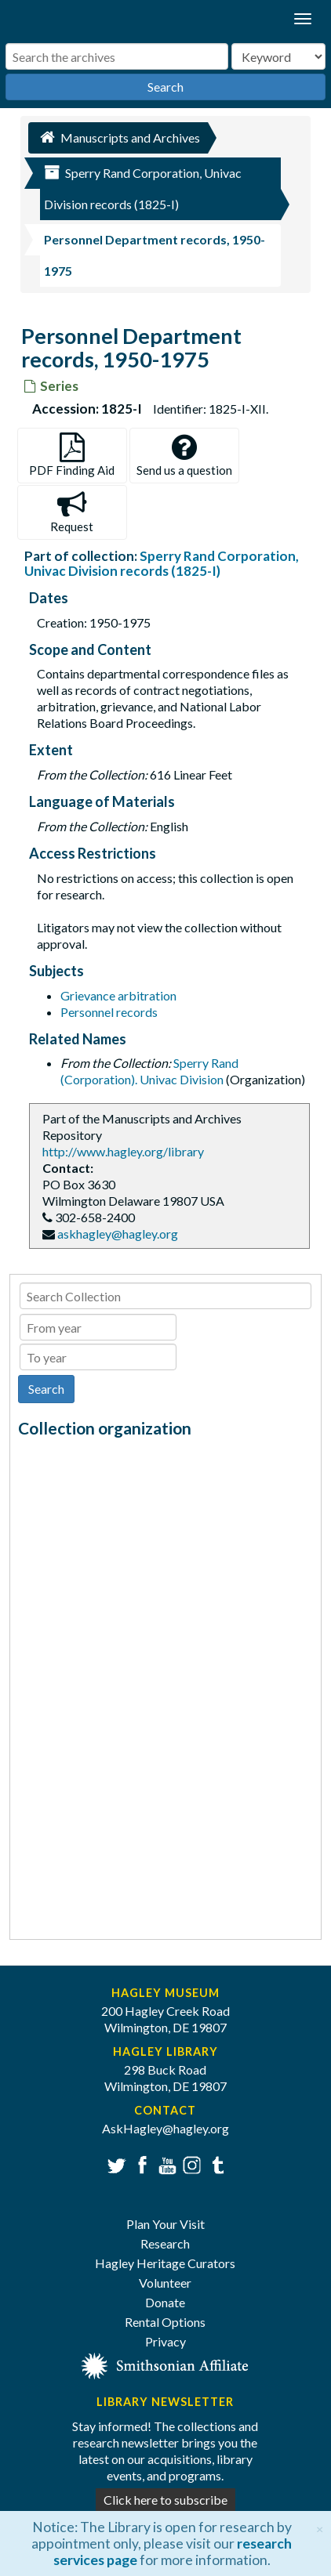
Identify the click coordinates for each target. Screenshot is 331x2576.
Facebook (140, 2163)
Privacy (165, 2341)
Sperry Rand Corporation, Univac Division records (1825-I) (161, 563)
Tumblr (215, 2163)
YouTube (165, 2163)
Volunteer (165, 2282)
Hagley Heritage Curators (165, 2263)
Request (71, 512)
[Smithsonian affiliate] (165, 2364)
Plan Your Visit (165, 2223)
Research (165, 2243)
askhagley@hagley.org (117, 1233)
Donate (165, 2302)
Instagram (190, 2163)
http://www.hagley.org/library (123, 1151)
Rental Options (165, 2321)
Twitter (115, 2163)
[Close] (319, 2527)
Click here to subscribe (165, 2499)
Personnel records (109, 1011)
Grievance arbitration (118, 995)
